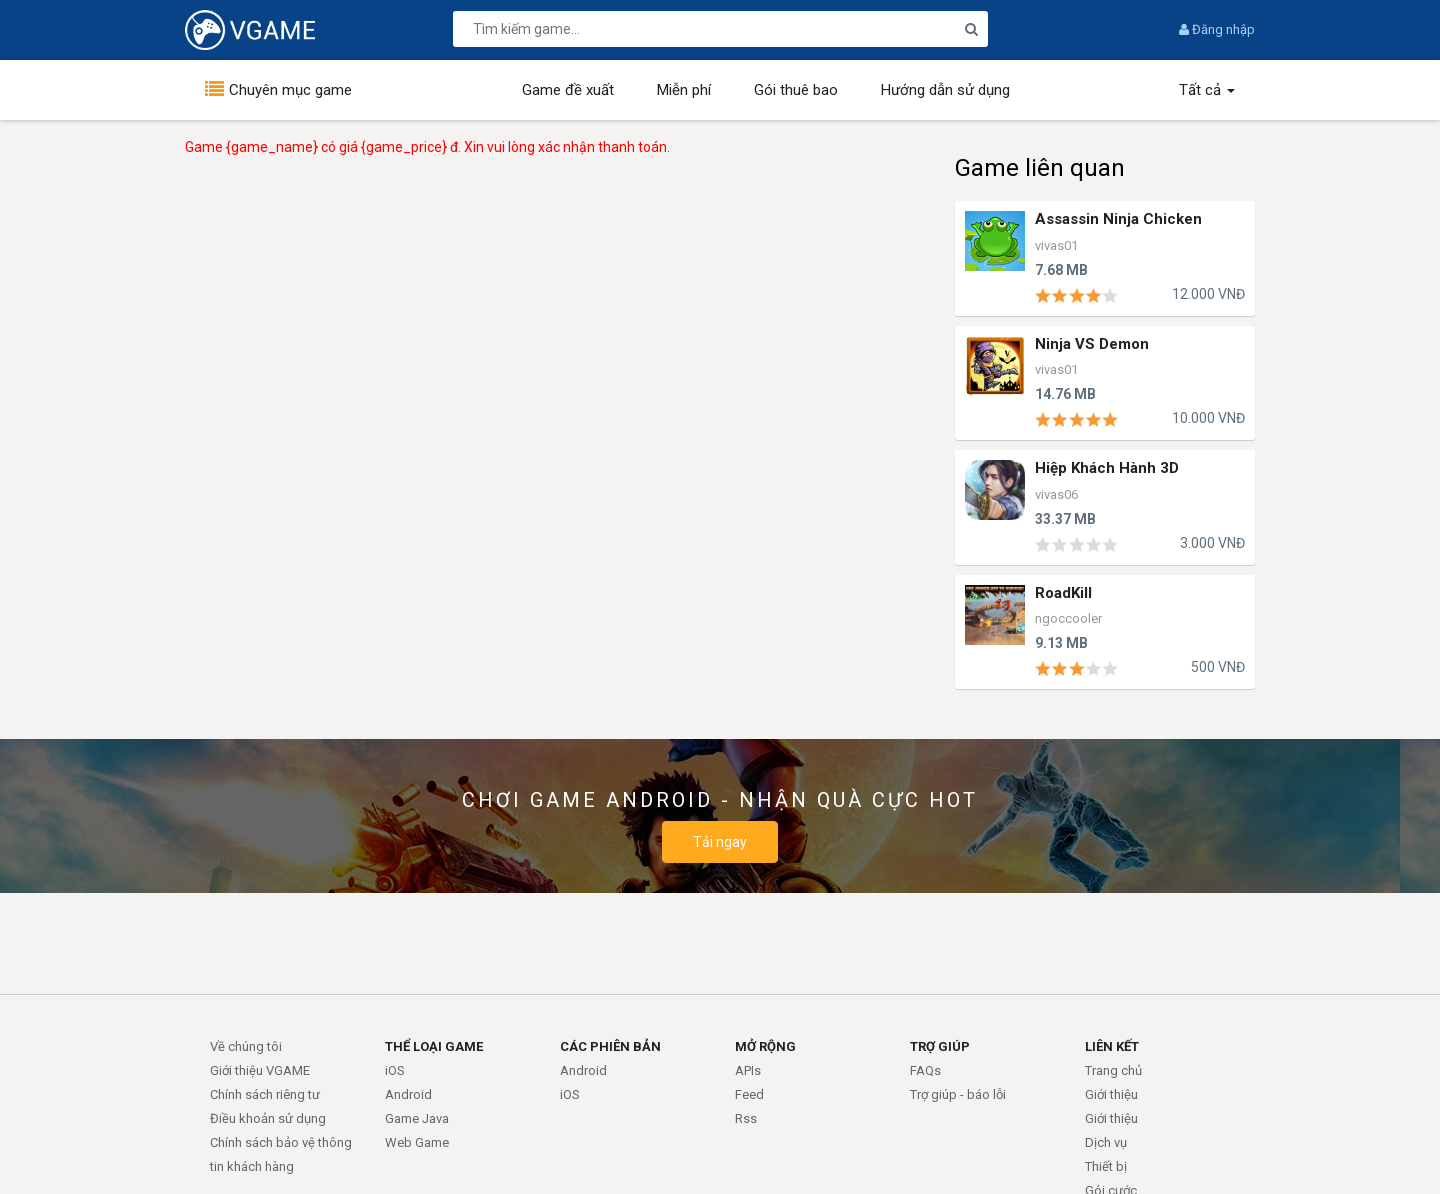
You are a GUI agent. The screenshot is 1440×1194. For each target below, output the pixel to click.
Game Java (417, 1118)
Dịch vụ (1106, 1142)
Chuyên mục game (290, 90)
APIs (748, 1070)
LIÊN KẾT (1112, 1046)
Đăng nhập (1217, 29)
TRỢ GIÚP (940, 1046)
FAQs (925, 1070)
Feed (749, 1094)
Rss (746, 1118)
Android (408, 1094)
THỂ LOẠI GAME (434, 1046)
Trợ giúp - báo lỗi (958, 1094)
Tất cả (1207, 90)
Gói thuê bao (796, 90)
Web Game (417, 1142)
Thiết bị (1106, 1166)
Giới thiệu (1111, 1094)
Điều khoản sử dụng (268, 1118)
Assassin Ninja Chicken (1118, 219)
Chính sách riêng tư (265, 1094)
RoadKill (1063, 593)
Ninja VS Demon (1092, 344)
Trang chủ (1113, 1070)
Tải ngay (720, 842)
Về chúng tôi (246, 1046)
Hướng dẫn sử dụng (945, 90)
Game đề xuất (568, 90)
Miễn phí (684, 90)
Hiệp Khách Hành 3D (1107, 468)
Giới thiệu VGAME (260, 1070)
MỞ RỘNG (765, 1046)
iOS (395, 1070)
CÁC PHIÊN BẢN (610, 1046)
